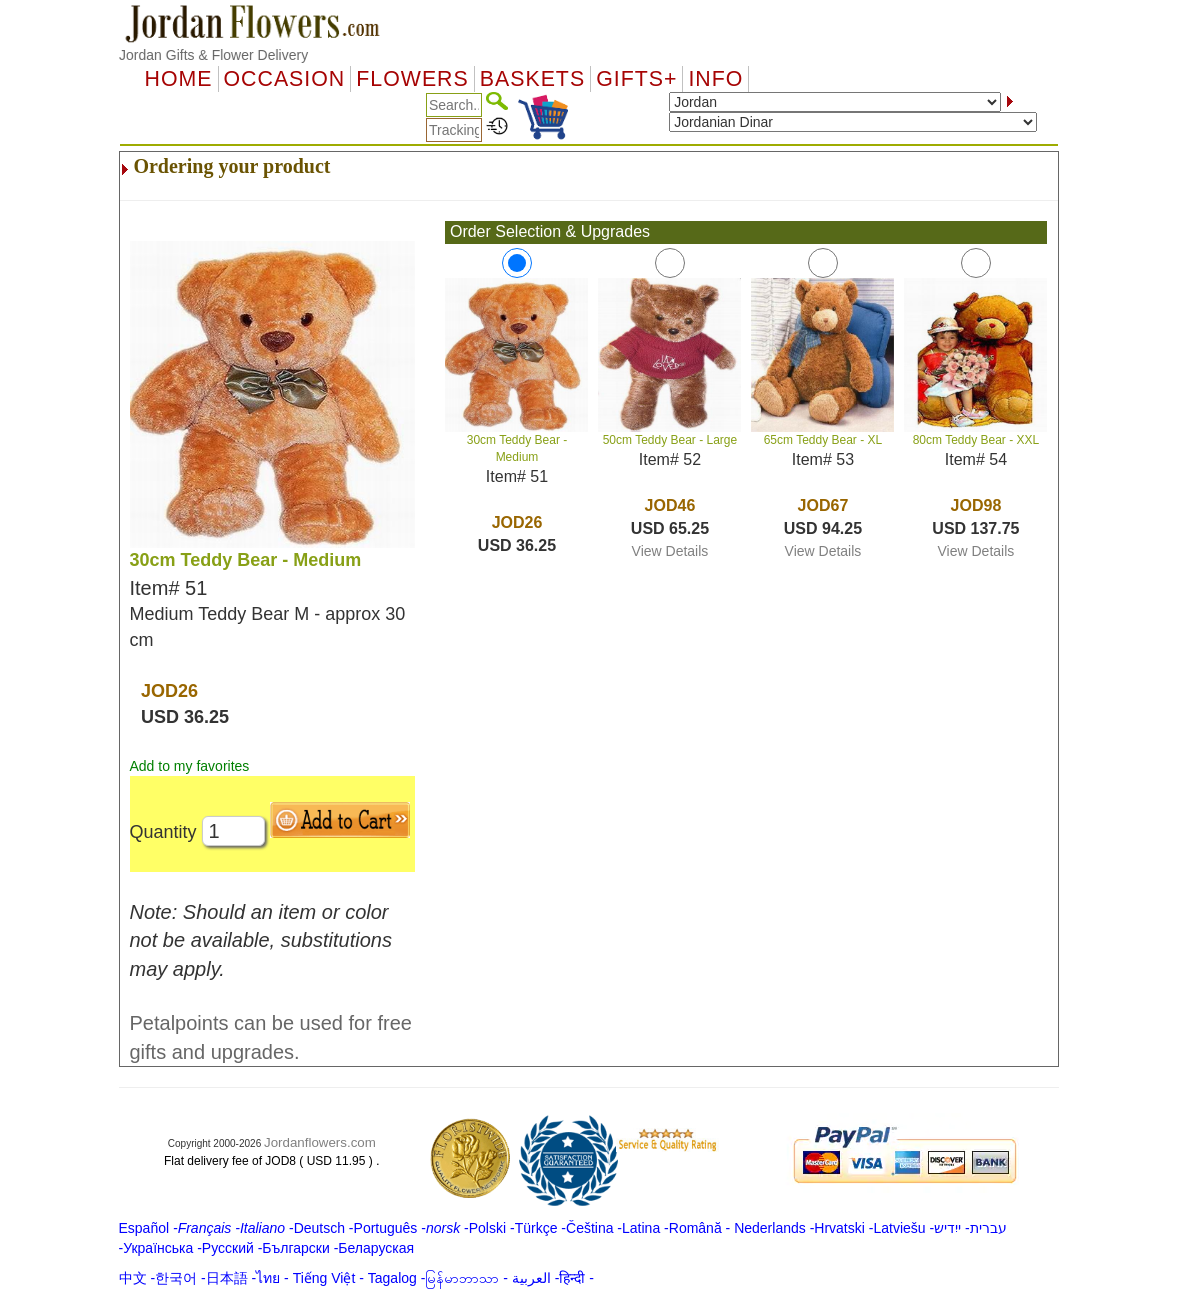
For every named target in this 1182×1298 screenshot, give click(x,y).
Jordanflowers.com (320, 1142)
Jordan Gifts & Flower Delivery (213, 55)
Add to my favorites (190, 766)
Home (179, 79)
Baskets (532, 79)
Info (715, 79)
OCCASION (285, 79)
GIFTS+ (636, 79)
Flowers (412, 79)
